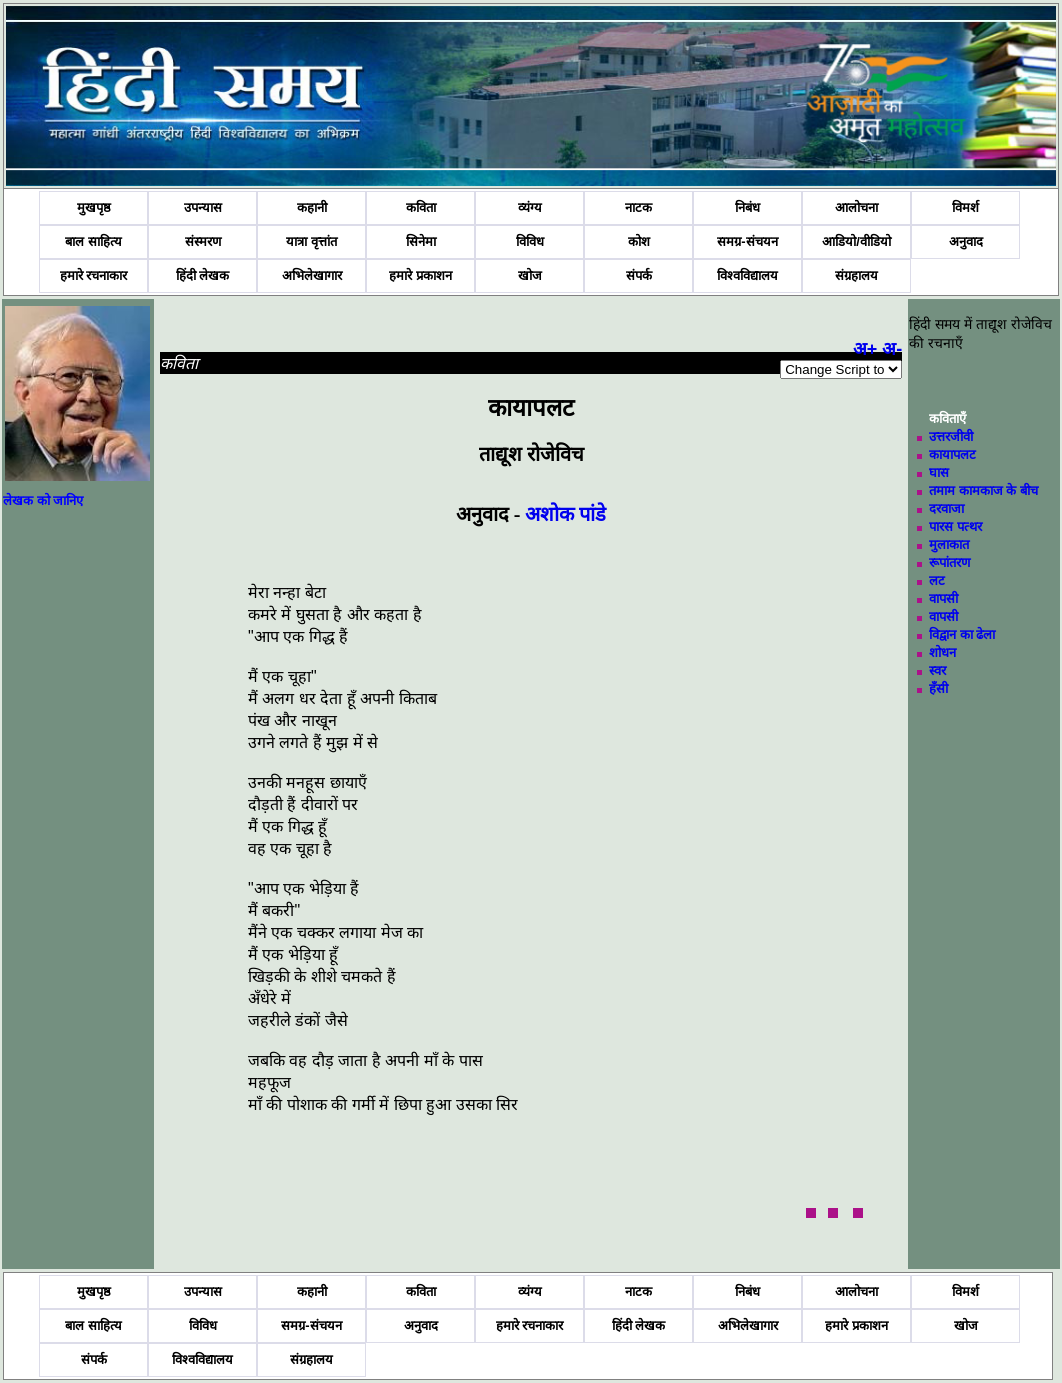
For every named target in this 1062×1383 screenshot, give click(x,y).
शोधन (942, 652)
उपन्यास (203, 207)
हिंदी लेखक (203, 275)
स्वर (937, 670)
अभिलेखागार (312, 275)
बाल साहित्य (93, 241)
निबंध (747, 207)
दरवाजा (946, 508)
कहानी (312, 207)
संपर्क (639, 275)
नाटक (638, 207)
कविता (421, 207)
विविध (530, 241)
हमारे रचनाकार (94, 275)
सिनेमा (421, 241)
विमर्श (965, 207)
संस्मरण (203, 241)
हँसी (938, 688)
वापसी (943, 598)
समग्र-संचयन (747, 241)
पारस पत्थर (955, 526)
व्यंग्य (530, 207)
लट (937, 580)
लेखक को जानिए (43, 500)
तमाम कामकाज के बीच (983, 490)
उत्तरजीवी (951, 436)
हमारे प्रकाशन (420, 275)
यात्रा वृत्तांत (311, 241)
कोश (639, 241)
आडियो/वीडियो (856, 241)
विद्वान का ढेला (962, 634)
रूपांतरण (949, 562)
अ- (892, 349)
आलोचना (856, 207)
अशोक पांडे (565, 514)
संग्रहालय (856, 275)
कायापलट (952, 454)
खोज (530, 275)
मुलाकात (949, 544)
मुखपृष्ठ (94, 207)
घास (939, 472)
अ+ (865, 349)
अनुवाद (966, 241)
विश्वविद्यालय (747, 275)
